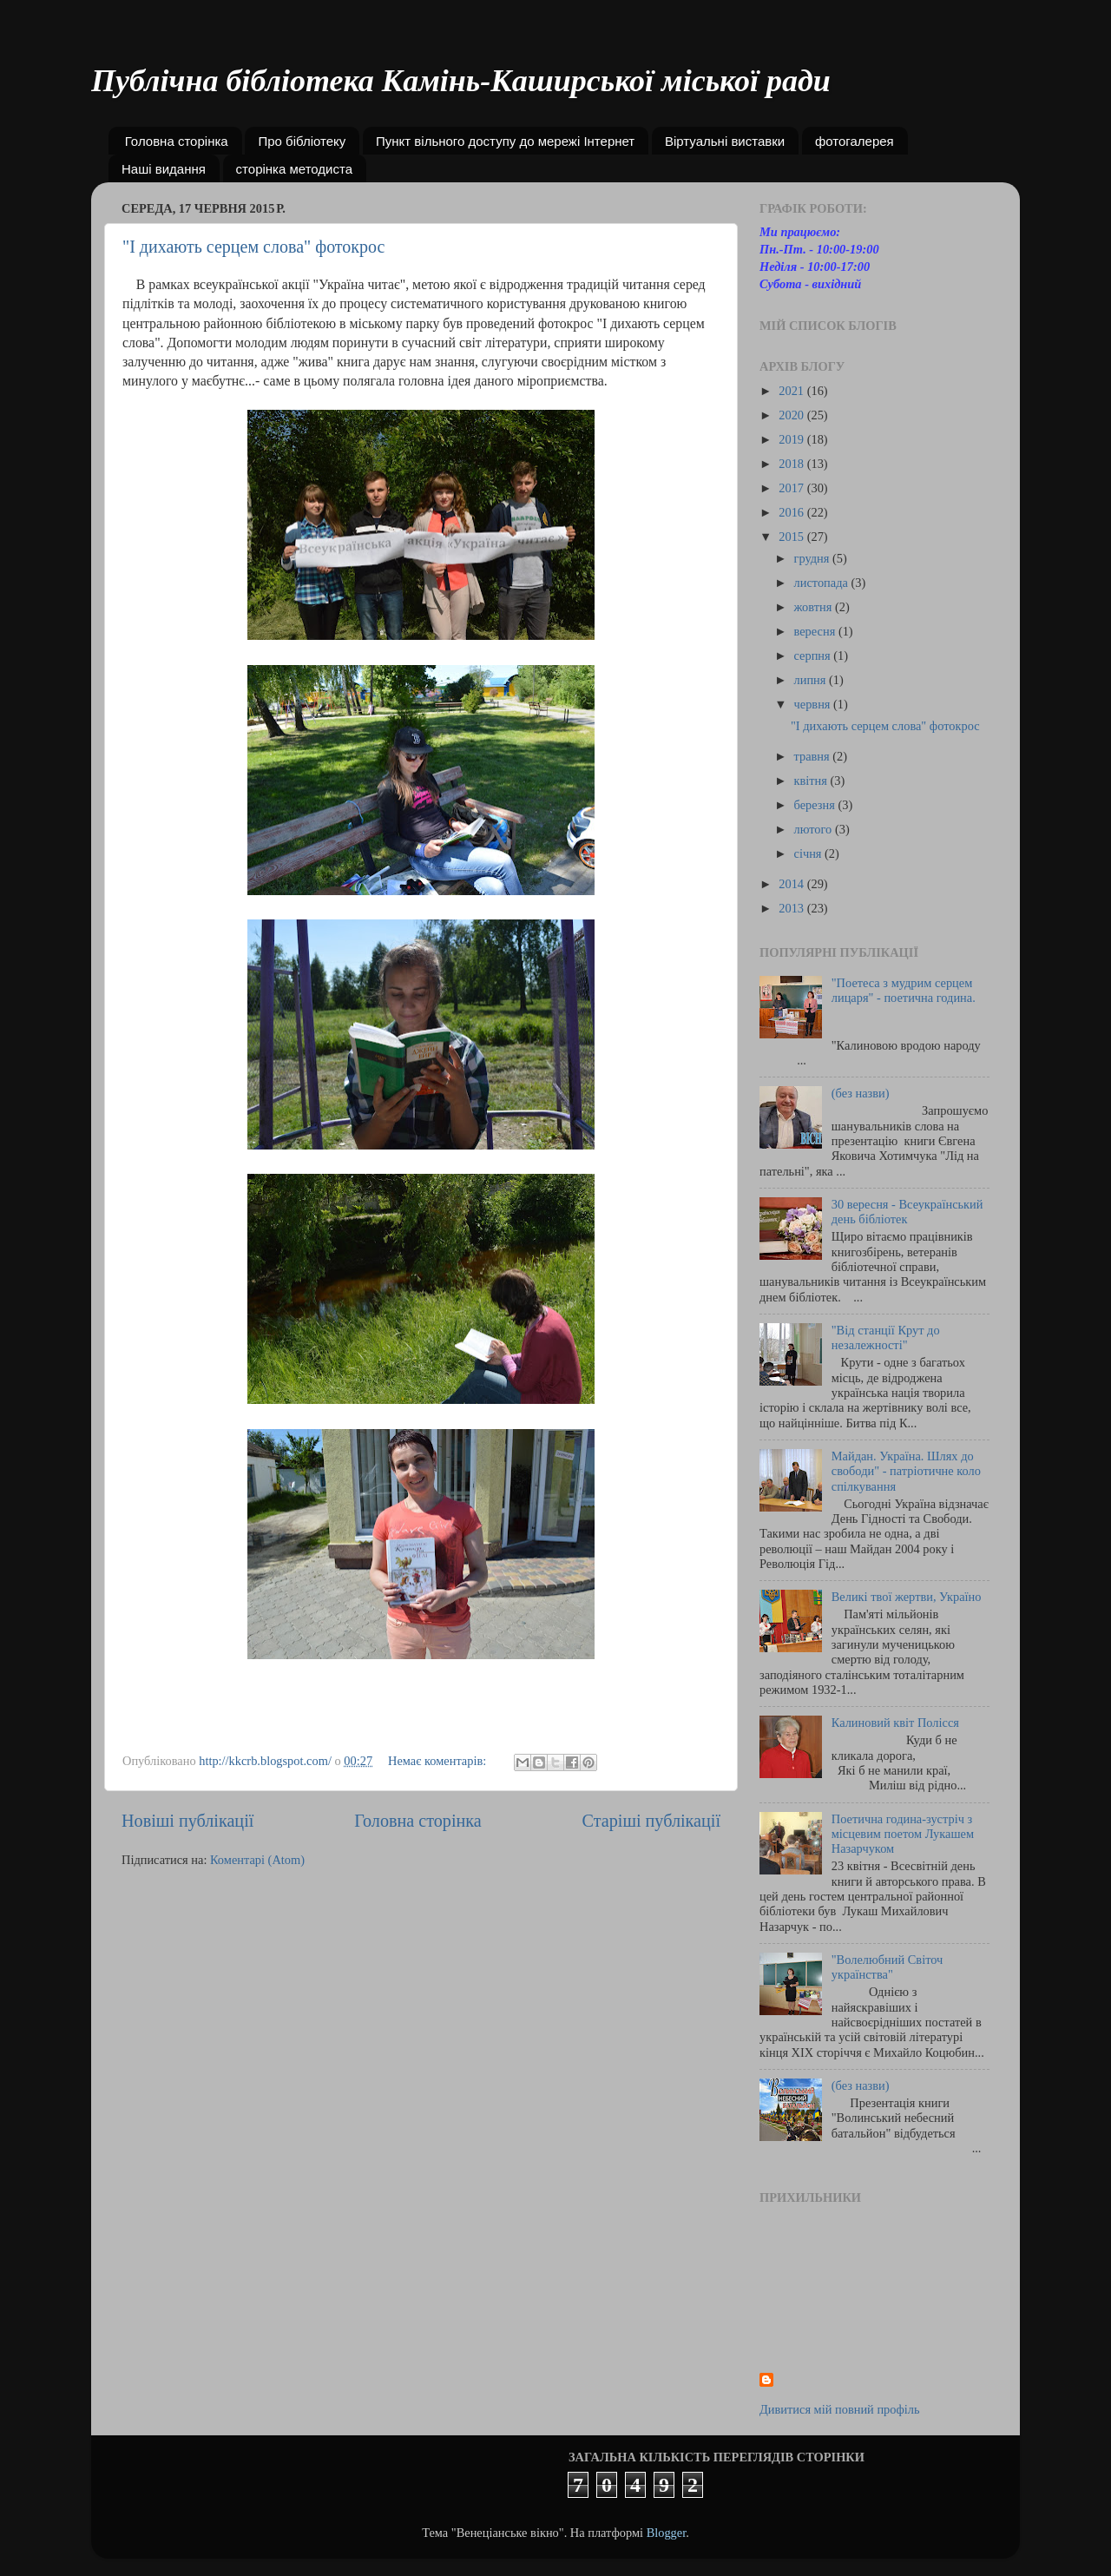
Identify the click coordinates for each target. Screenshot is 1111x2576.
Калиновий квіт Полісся (895, 1722)
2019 (792, 439)
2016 (792, 512)
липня (812, 680)
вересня (816, 631)
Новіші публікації (187, 1820)
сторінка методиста (294, 168)
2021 (792, 391)
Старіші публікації (651, 1820)
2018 (792, 464)
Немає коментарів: (439, 1761)
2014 (792, 884)
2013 (792, 908)
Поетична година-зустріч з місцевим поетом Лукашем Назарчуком (903, 1834)
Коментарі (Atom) (257, 1860)
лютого (814, 829)
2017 (792, 488)
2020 (792, 415)
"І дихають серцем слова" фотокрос (253, 246)
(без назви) (861, 1093)
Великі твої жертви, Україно (907, 1597)
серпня (814, 655)
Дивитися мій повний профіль (839, 2409)
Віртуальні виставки (725, 141)
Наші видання (164, 168)
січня (809, 853)
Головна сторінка (176, 141)
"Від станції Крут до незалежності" (886, 1337)
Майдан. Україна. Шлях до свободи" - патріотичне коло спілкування (906, 1471)
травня (813, 756)
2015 (792, 537)
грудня (813, 558)
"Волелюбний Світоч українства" (887, 1967)
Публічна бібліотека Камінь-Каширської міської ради (461, 80)
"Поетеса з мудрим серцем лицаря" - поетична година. (904, 990)
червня (814, 704)
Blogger (667, 2533)
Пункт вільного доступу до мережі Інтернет (505, 141)
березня (816, 805)
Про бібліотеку (301, 141)
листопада (822, 583)
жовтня (814, 607)
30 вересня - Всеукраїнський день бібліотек (907, 1211)
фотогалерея (854, 141)
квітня (812, 780)
